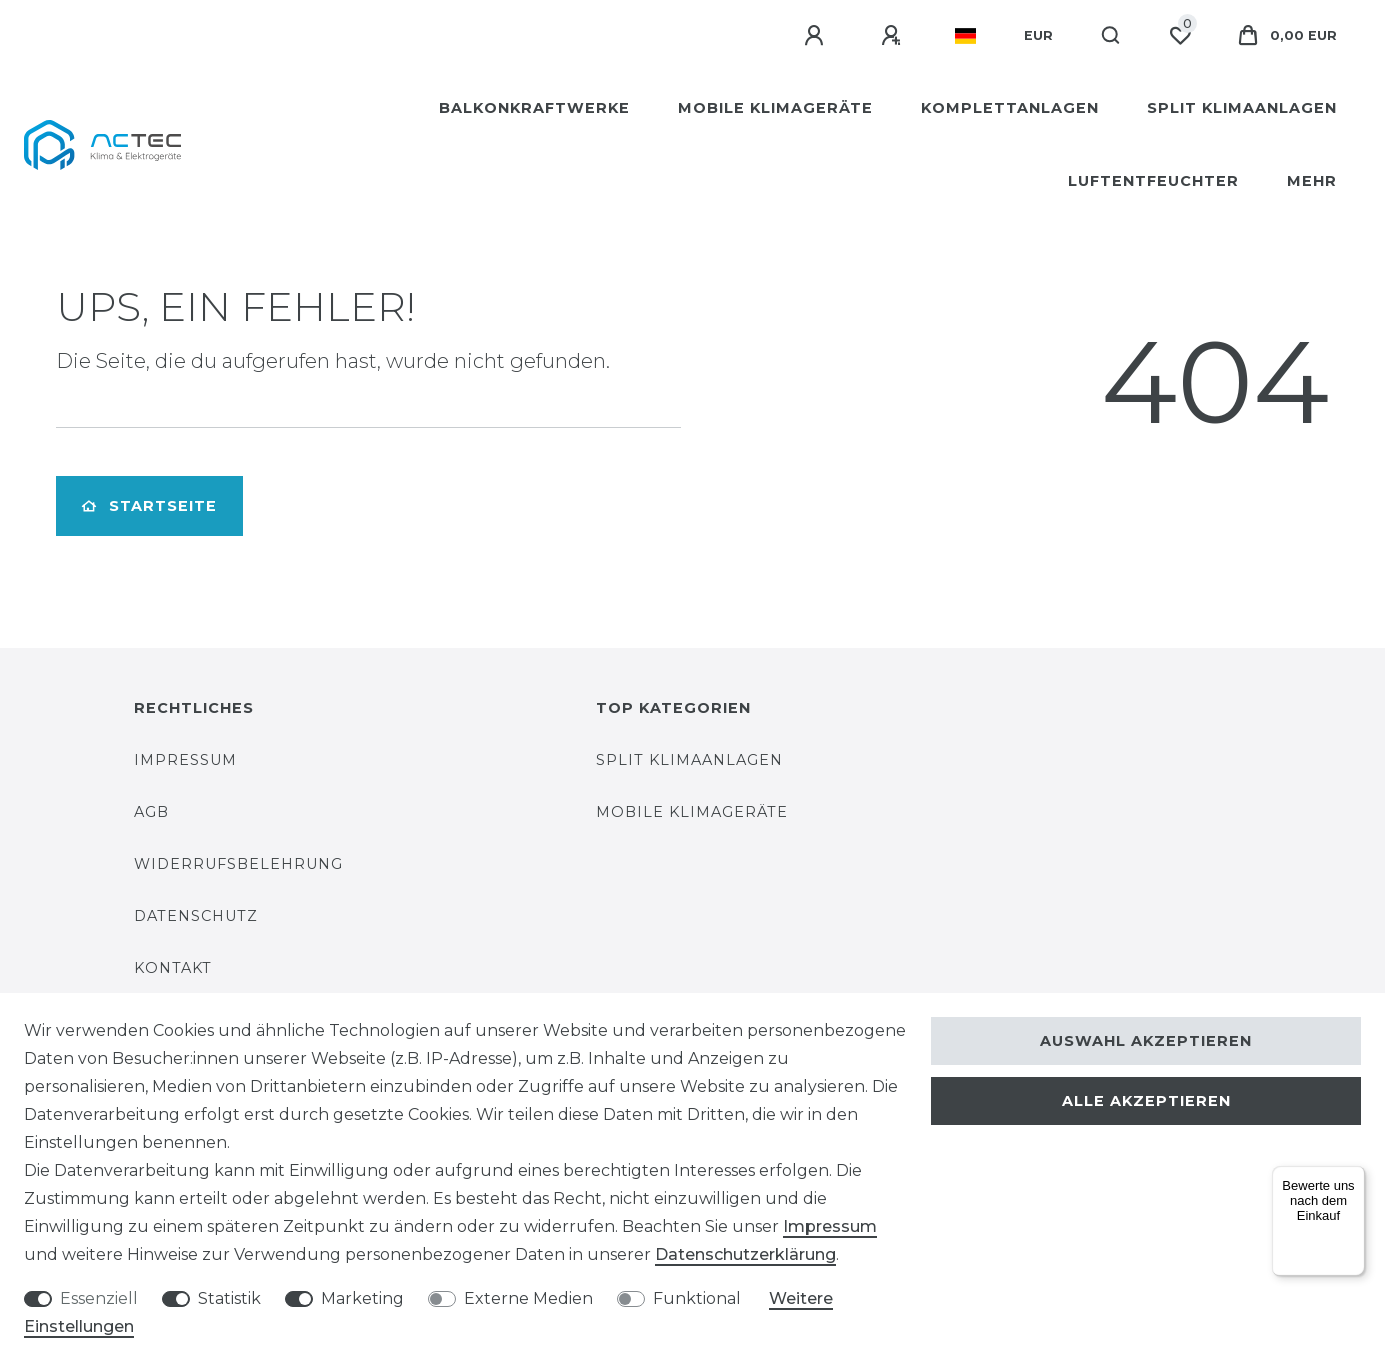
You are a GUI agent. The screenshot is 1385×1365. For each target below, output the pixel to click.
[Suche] (1111, 36)
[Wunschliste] (1180, 36)
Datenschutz (196, 916)
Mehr (1312, 181)
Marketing (362, 1298)
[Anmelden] (817, 36)
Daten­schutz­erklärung (745, 1254)
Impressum (185, 760)
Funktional (697, 1298)
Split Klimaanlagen (1242, 108)
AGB (151, 812)
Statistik (229, 1298)
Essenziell (99, 1298)
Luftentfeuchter (1153, 181)
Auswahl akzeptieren (1146, 1041)
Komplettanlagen (1010, 108)
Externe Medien (528, 1298)
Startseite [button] (149, 506)
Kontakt (173, 968)
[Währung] (1038, 36)
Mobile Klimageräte (775, 108)
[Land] (965, 36)
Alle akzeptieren (1146, 1101)
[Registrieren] (894, 36)
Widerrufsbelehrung (238, 864)
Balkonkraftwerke (534, 108)
